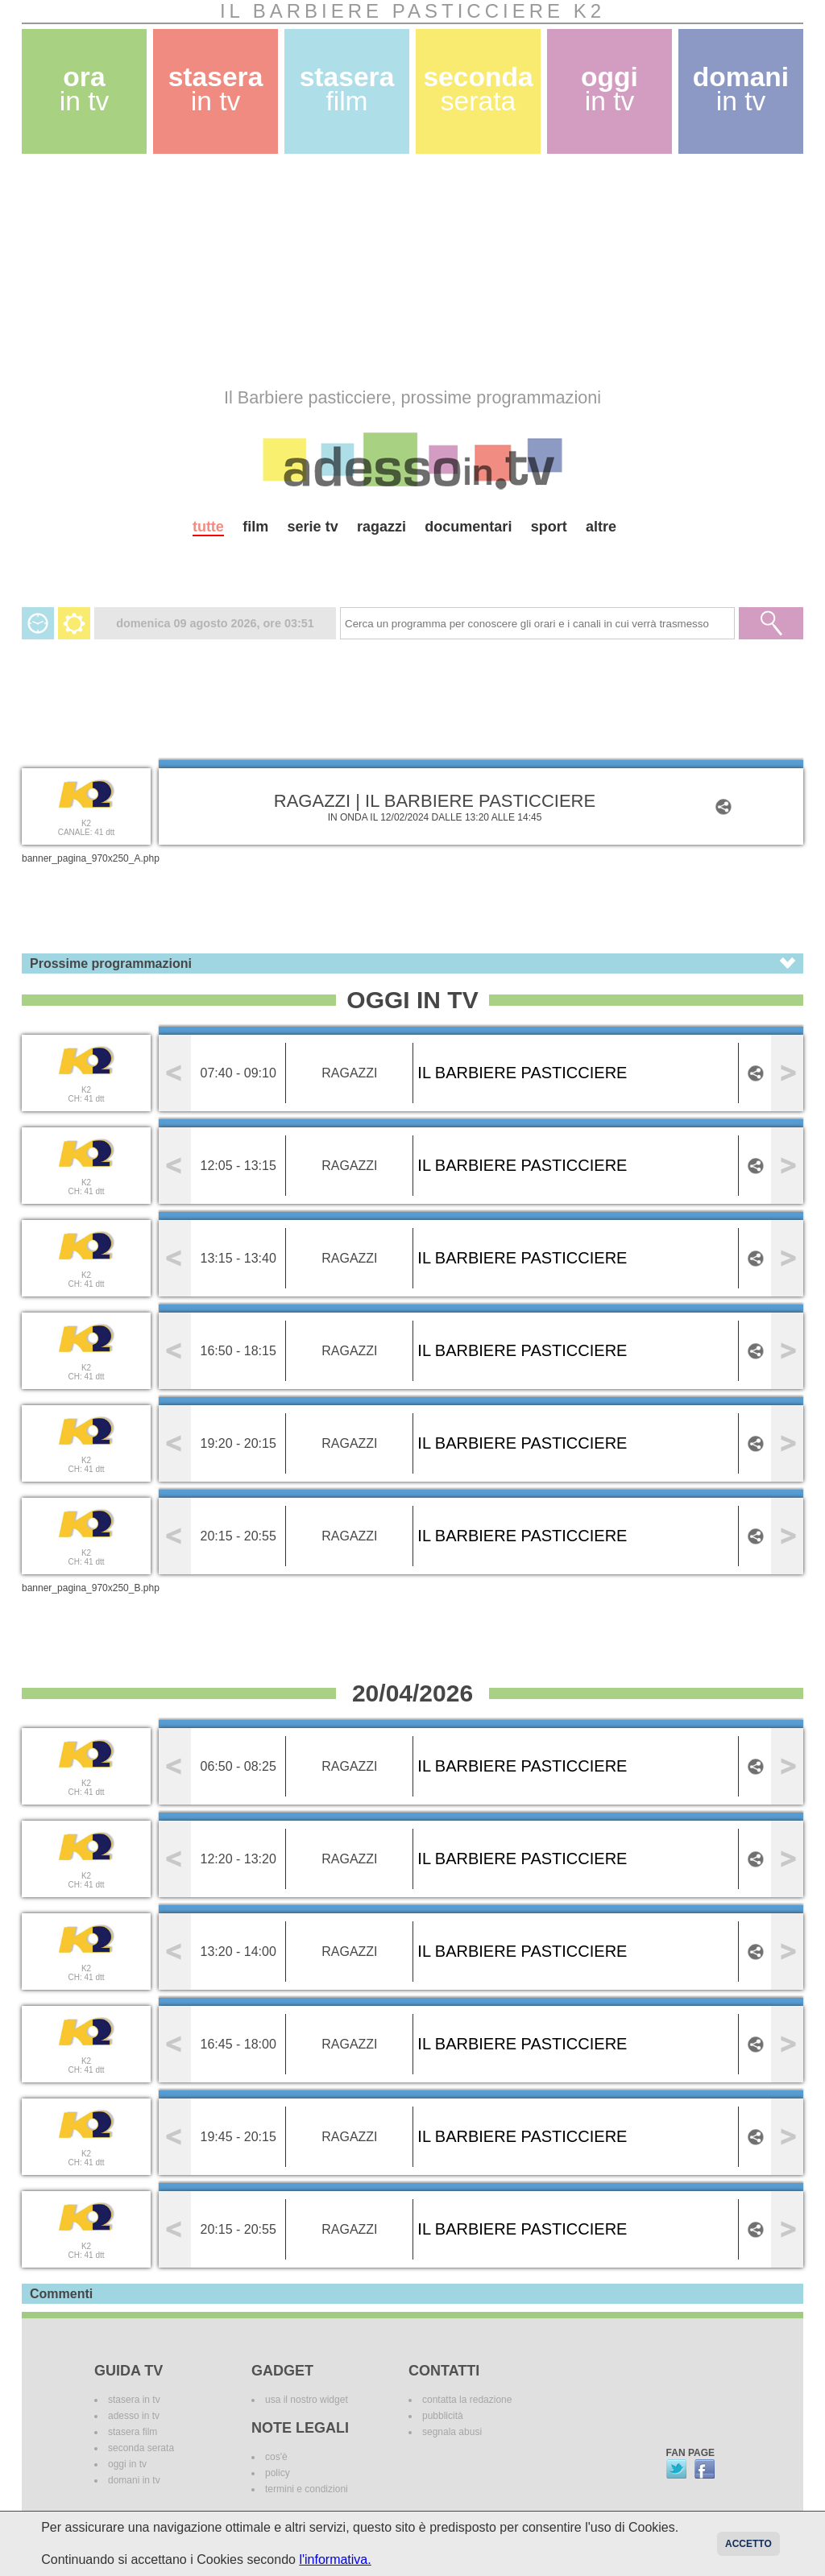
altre (601, 527)
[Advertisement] (412, 270)
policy (277, 2473)
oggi (609, 89)
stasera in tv (134, 2399)
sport (549, 527)
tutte (208, 527)
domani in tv (134, 2480)
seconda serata (141, 2448)
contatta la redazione (467, 2399)
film (255, 527)
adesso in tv (134, 2415)
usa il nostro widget (306, 2399)
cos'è (276, 2456)
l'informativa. (335, 2559)
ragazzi (381, 527)
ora (85, 89)
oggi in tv (127, 2464)
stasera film (132, 2431)
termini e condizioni (306, 2489)
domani (741, 89)
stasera (215, 89)
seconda (478, 89)
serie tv (313, 527)
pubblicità (442, 2415)
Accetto (748, 2543)
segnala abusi (452, 2431)
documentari (468, 527)
